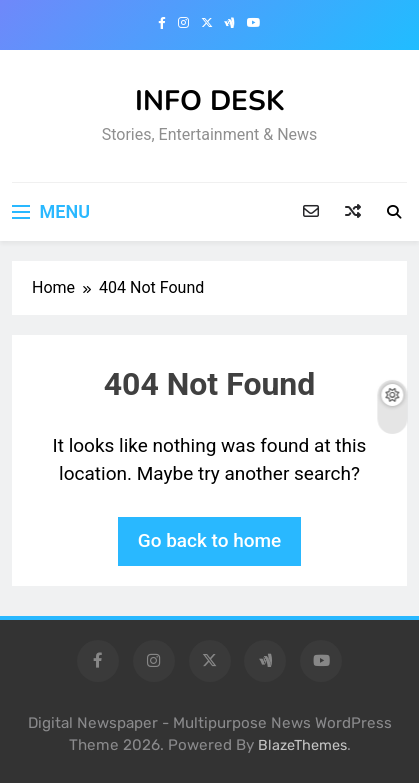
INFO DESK (210, 101)
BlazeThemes (302, 745)
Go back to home (210, 540)
